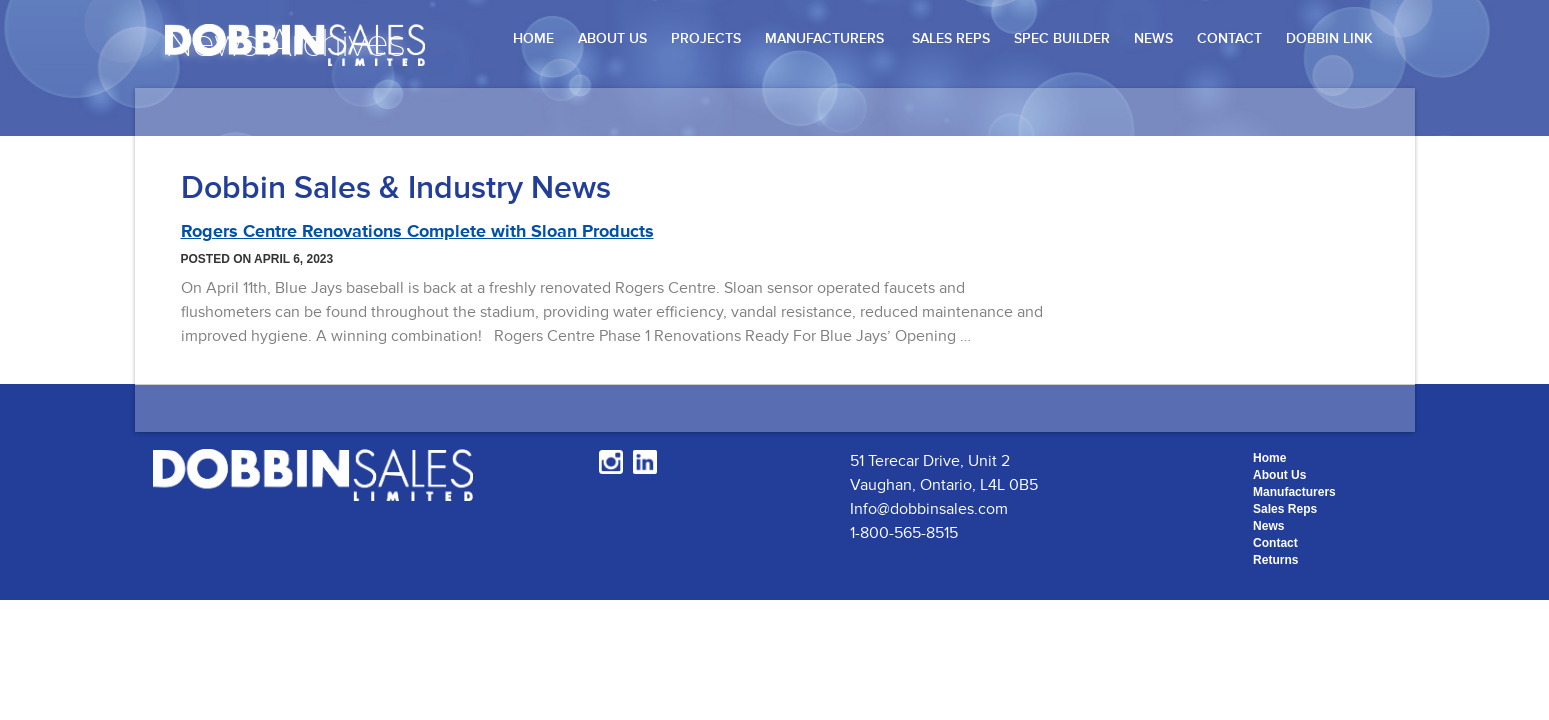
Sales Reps (951, 38)
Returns (1275, 560)
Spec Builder (1062, 38)
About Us (612, 38)
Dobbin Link (1329, 38)
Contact (1229, 38)
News (1153, 38)
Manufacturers (824, 38)
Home (533, 38)
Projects (706, 38)
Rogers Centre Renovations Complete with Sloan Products (417, 231)
